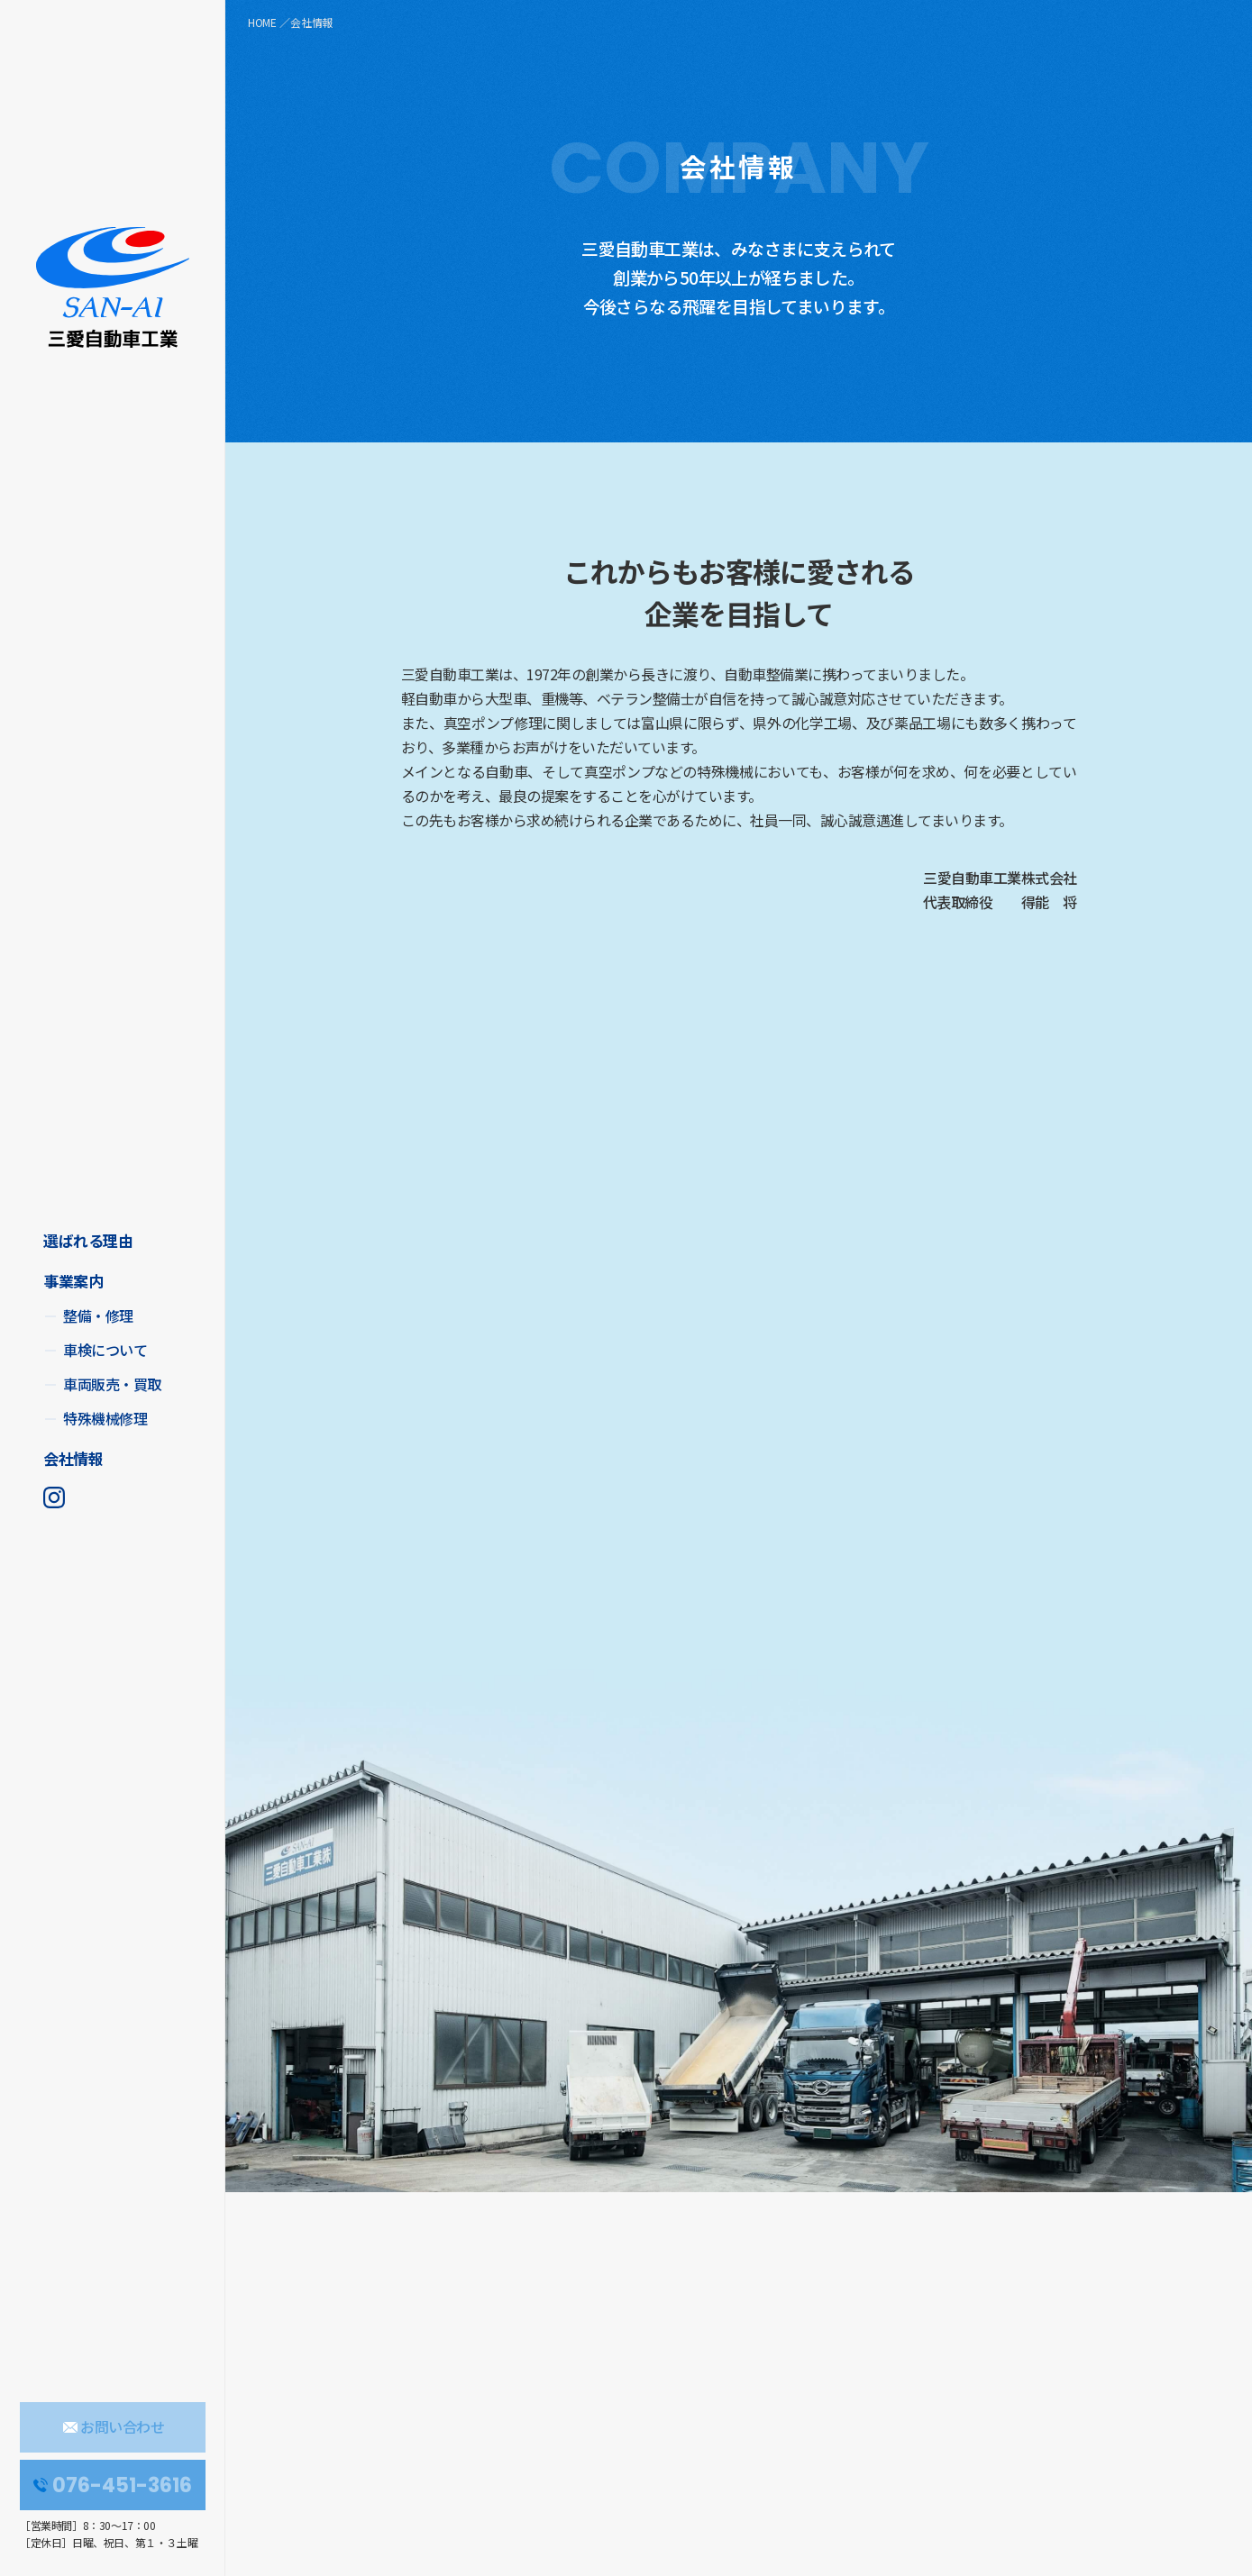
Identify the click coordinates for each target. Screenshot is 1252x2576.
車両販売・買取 (112, 1384)
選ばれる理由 (88, 1240)
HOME (262, 22)
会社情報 (73, 1458)
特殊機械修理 (105, 1418)
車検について (105, 1350)
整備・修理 (98, 1315)
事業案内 (73, 1281)
